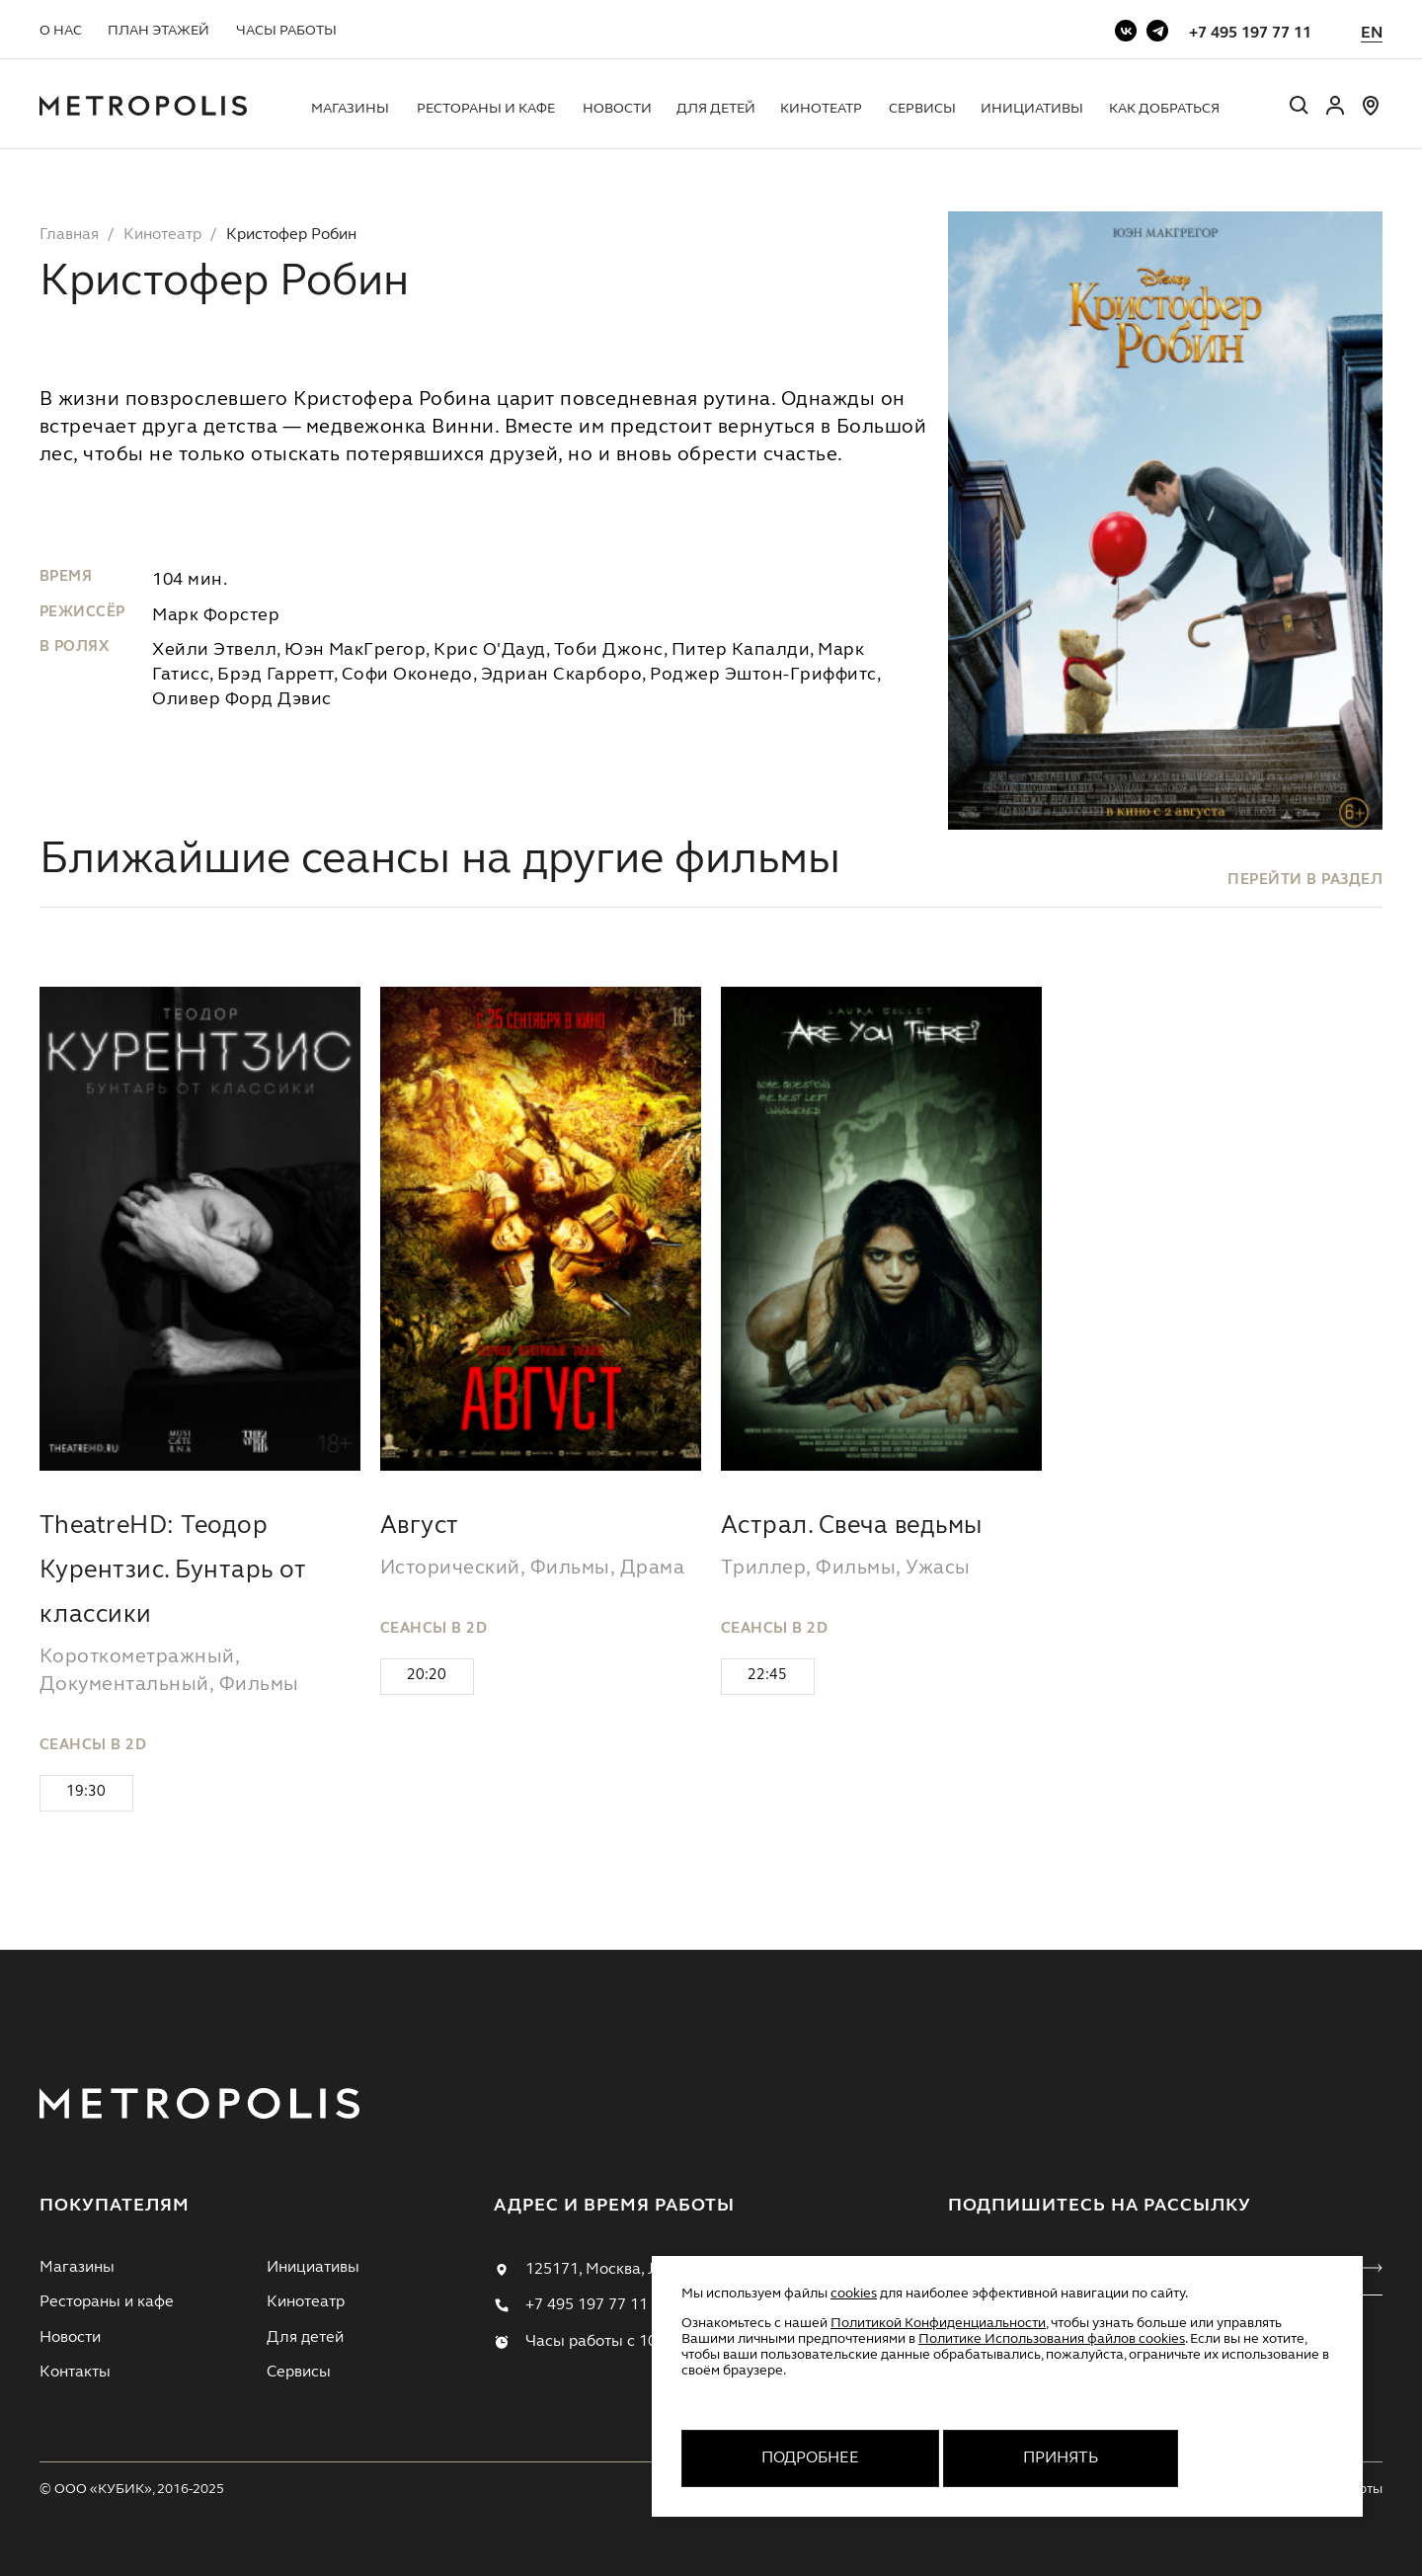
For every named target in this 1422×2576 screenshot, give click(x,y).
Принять (1060, 2458)
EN (1371, 33)
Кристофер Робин (291, 235)
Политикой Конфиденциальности (938, 2323)
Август (419, 1526)
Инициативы (1032, 109)
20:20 (426, 1675)
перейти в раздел (1304, 880)
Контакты (75, 2372)
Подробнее (810, 2458)
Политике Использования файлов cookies (1051, 2339)
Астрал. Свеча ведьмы (852, 1526)
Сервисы (922, 109)
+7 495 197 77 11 (1250, 33)
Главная (69, 235)
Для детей (715, 109)
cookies (853, 2293)
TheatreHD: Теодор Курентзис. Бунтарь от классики (173, 1571)
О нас (61, 31)
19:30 (86, 1792)
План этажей (158, 31)
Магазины (350, 109)
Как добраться (1164, 109)
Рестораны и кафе (486, 109)
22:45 (767, 1675)
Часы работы (286, 31)
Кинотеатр (821, 109)
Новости (617, 109)
